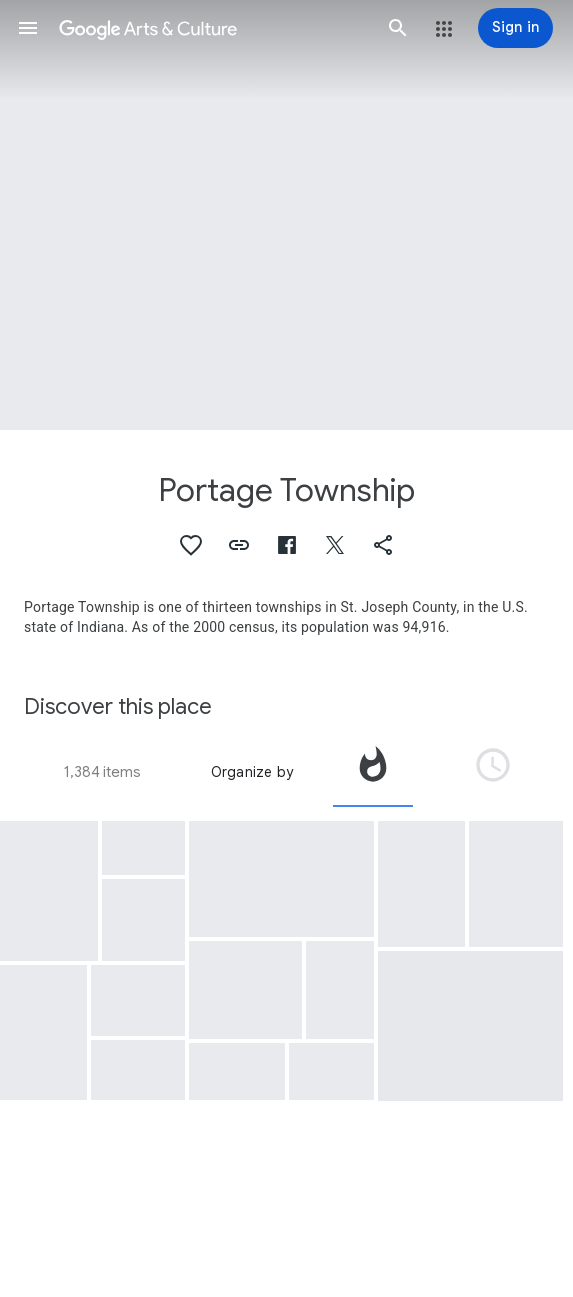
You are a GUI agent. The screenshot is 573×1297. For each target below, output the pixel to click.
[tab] (373, 772)
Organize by (252, 772)
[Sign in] (515, 28)
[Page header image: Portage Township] (286, 215)
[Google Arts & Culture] (213, 28)
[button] (28, 28)
